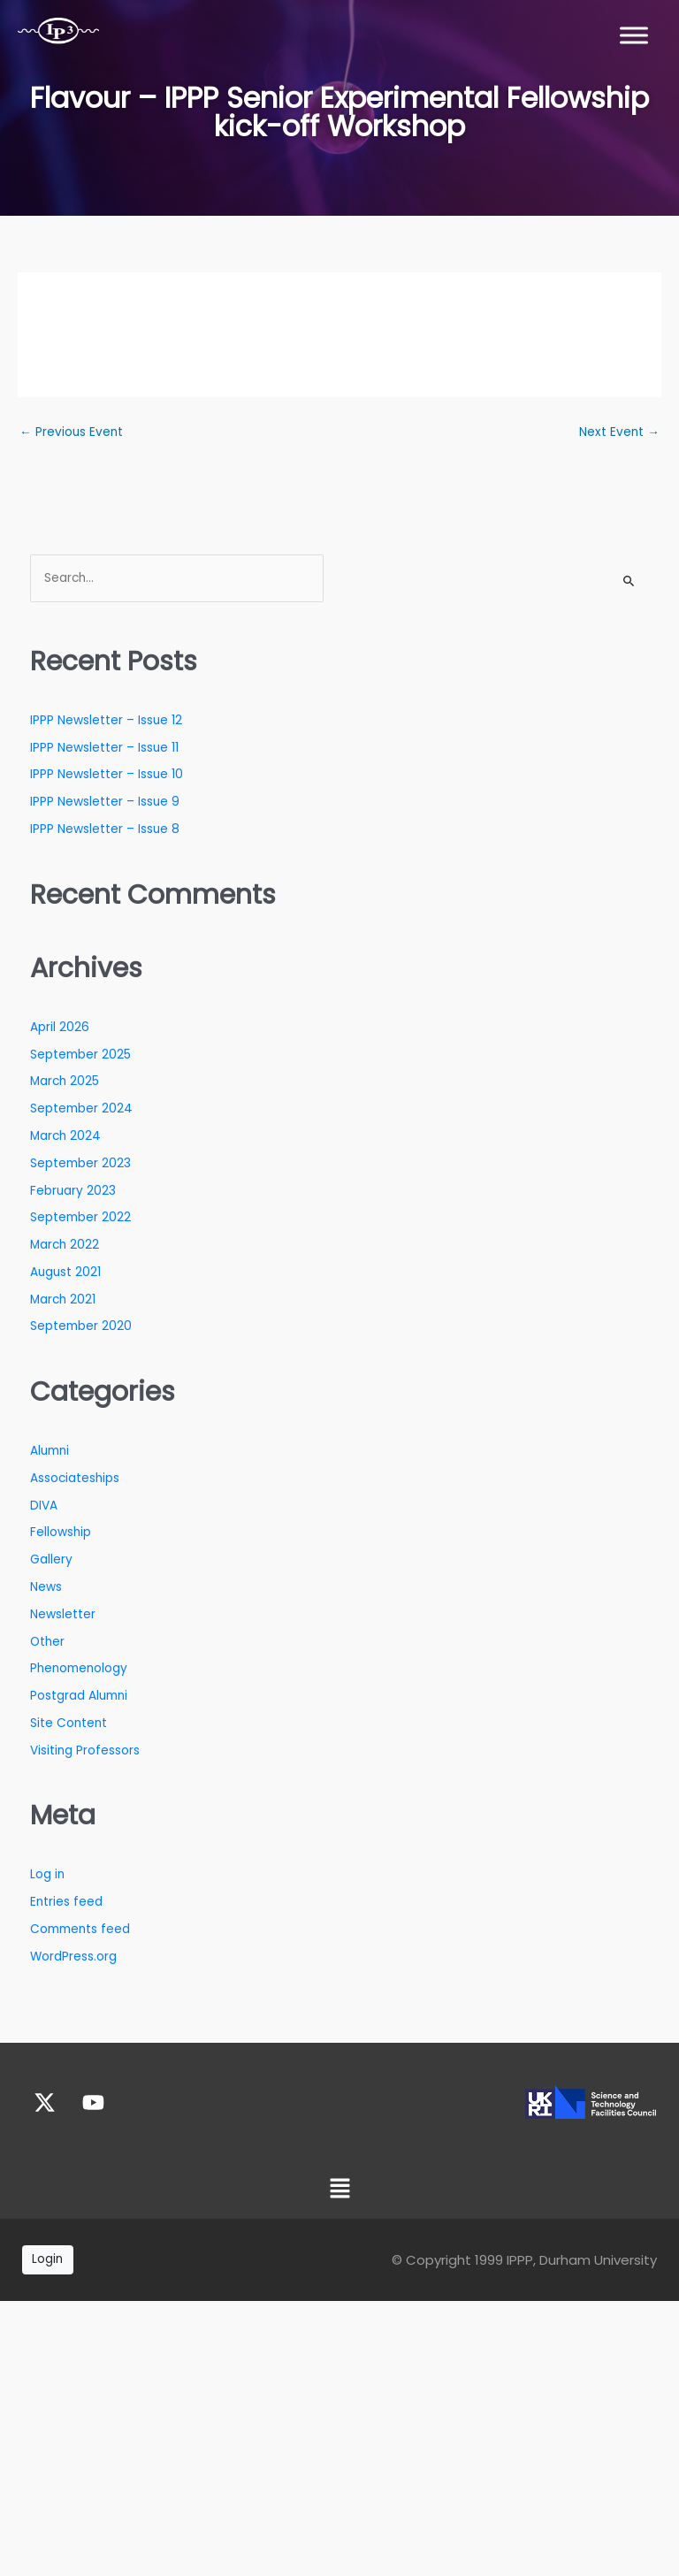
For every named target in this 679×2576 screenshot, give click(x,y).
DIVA (43, 1505)
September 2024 (81, 1108)
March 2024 (65, 1135)
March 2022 (64, 1244)
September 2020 (81, 1326)
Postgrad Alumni (78, 1695)
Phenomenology (78, 1668)
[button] (339, 2190)
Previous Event (71, 432)
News (46, 1586)
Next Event (619, 432)
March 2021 (62, 1299)
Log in (47, 1874)
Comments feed (80, 1929)
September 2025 (80, 1054)
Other (47, 1641)
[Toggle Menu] (634, 35)
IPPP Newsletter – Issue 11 (104, 747)
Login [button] (47, 2259)
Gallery (51, 1559)
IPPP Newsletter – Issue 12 (106, 720)
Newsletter (62, 1614)
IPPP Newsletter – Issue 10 (106, 774)
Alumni (49, 1450)
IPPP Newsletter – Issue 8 (104, 829)
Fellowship (60, 1532)
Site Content (68, 1723)
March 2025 (64, 1081)
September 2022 (80, 1217)
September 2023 (80, 1163)
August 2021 (65, 1272)
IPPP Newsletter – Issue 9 (104, 801)
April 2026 (59, 1027)
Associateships (74, 1478)
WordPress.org (73, 1956)
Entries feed (66, 1901)
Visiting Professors (85, 1750)
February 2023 (73, 1190)
